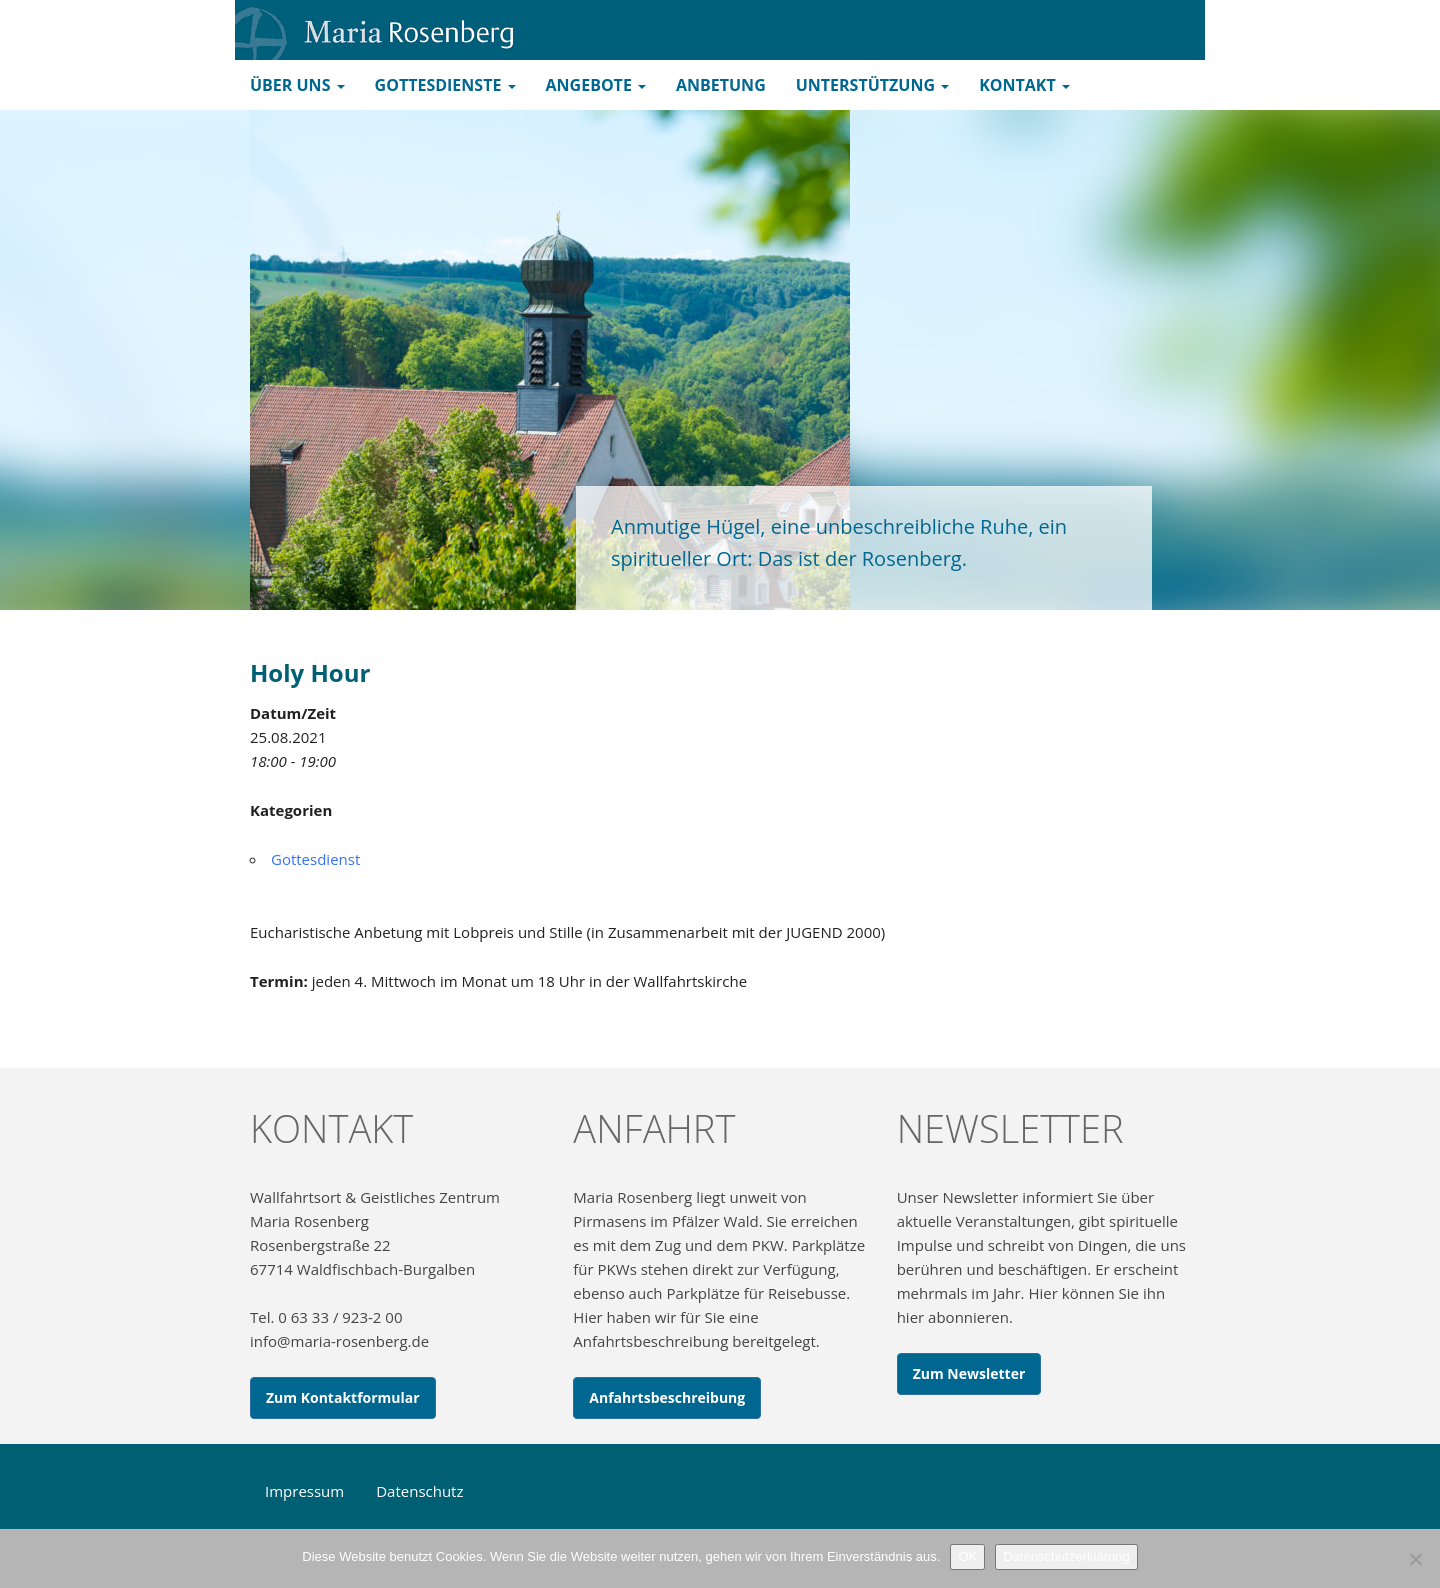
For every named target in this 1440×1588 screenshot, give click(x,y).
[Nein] (1415, 1559)
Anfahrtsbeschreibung (667, 1397)
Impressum (304, 1491)
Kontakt (1024, 85)
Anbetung (721, 85)
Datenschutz (419, 1491)
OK (967, 1556)
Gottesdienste (445, 85)
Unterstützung (872, 85)
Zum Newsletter (969, 1373)
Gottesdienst (315, 859)
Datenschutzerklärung (1066, 1556)
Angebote (596, 85)
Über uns (297, 85)
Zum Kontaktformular (343, 1397)
